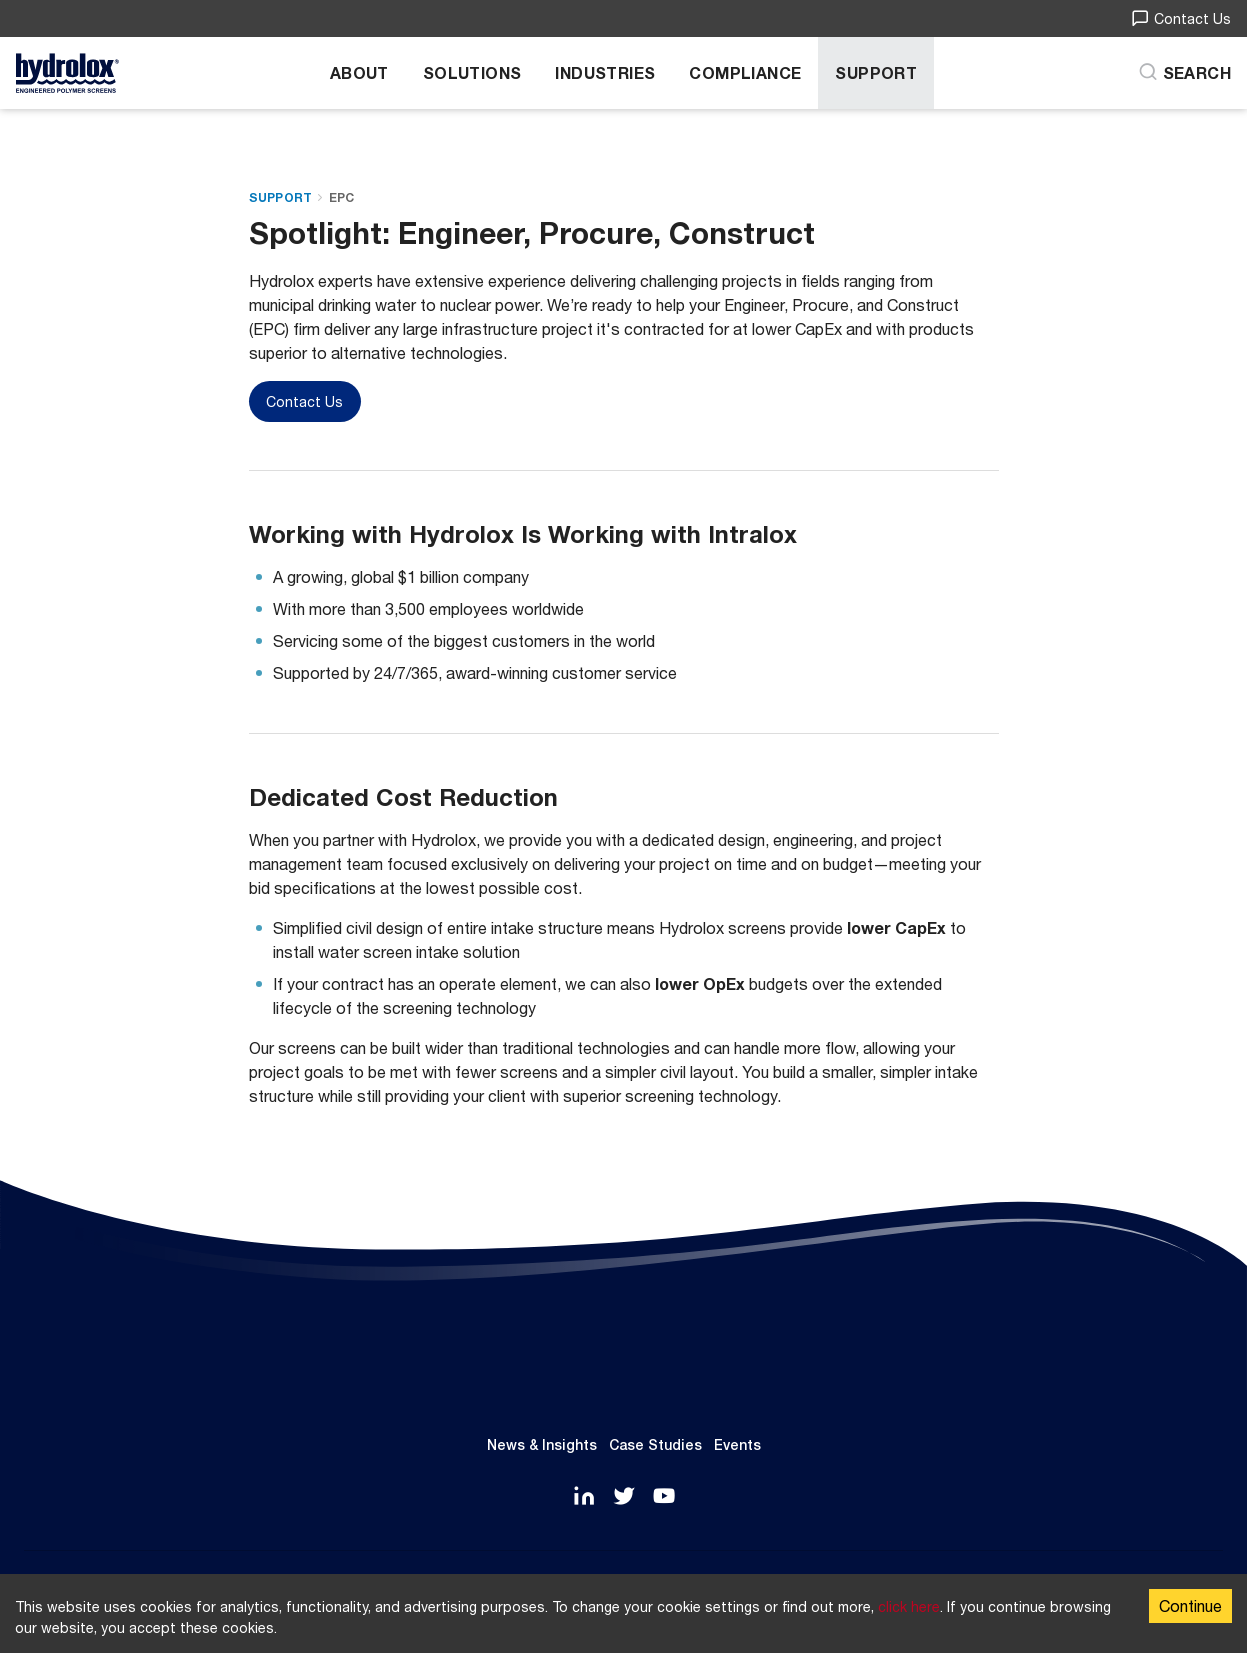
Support (876, 72)
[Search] (1184, 73)
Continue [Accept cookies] (1190, 1605)
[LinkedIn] (584, 1497)
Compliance (745, 72)
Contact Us (1181, 18)
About (359, 72)
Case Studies (655, 1445)
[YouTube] (664, 1497)
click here (909, 1606)
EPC (342, 197)
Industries (605, 72)
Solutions (472, 72)
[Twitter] (624, 1497)
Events (737, 1445)
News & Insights (542, 1445)
